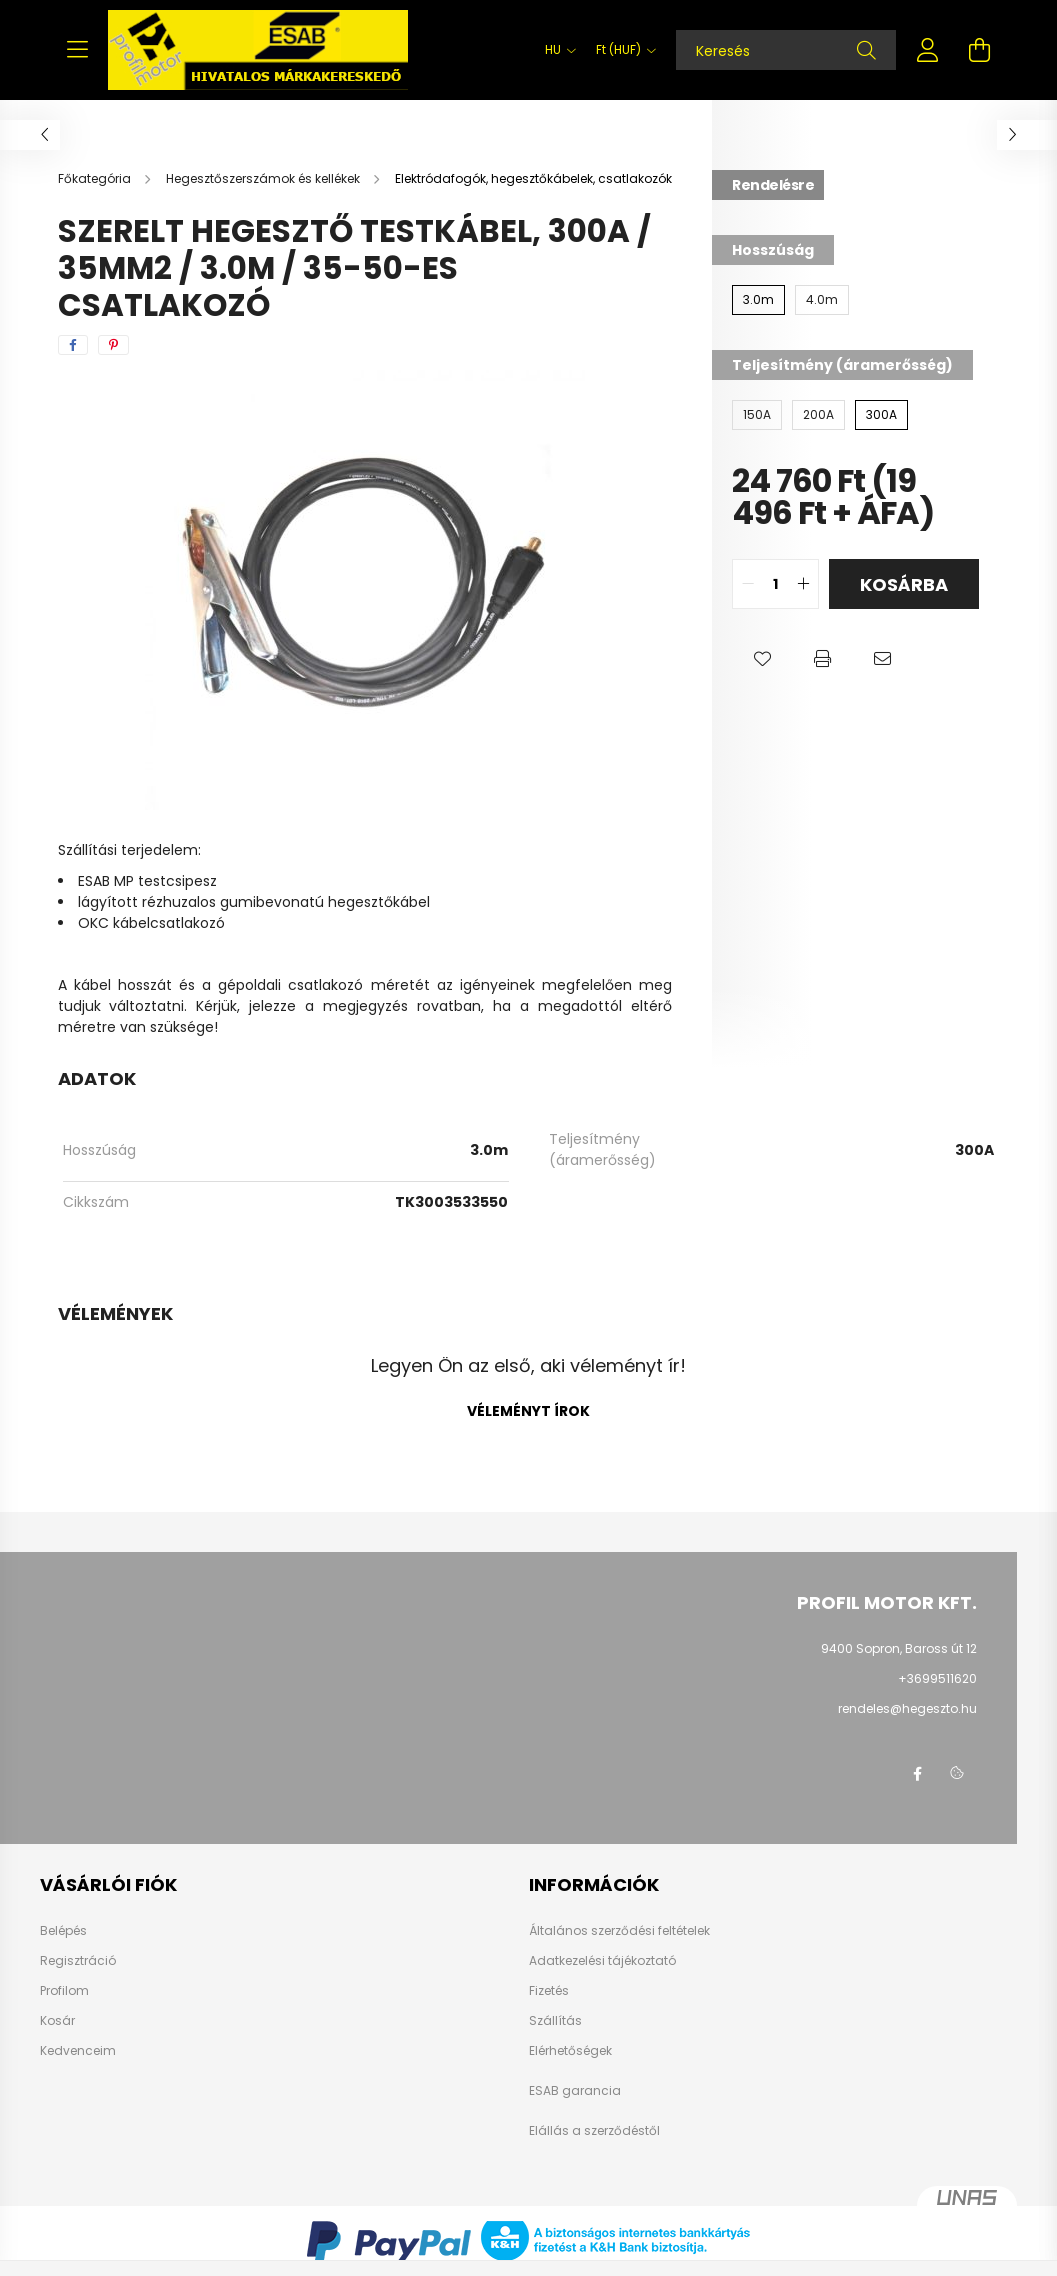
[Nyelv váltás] (555, 50)
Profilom (64, 1991)
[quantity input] (775, 584)
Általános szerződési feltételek (619, 1931)
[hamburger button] (78, 50)
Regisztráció (78, 1961)
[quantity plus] (803, 584)
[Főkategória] (96, 178)
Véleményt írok (528, 1411)
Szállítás (555, 2021)
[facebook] (73, 345)
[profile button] (928, 50)
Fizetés (549, 1991)
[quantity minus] (748, 584)
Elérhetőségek (570, 2051)
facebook (917, 1774)
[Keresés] (786, 50)
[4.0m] (822, 300)
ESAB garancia (575, 2091)
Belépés (63, 1931)
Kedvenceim (78, 2051)
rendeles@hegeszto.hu (907, 1708)
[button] (762, 659)
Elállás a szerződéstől (594, 2131)
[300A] (881, 415)
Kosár (57, 2021)
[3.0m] (758, 300)
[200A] (818, 415)
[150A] (757, 415)
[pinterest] (113, 345)
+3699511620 (937, 1678)
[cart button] (980, 50)
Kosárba (904, 584)
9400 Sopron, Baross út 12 (899, 1648)
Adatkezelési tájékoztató (602, 1961)
